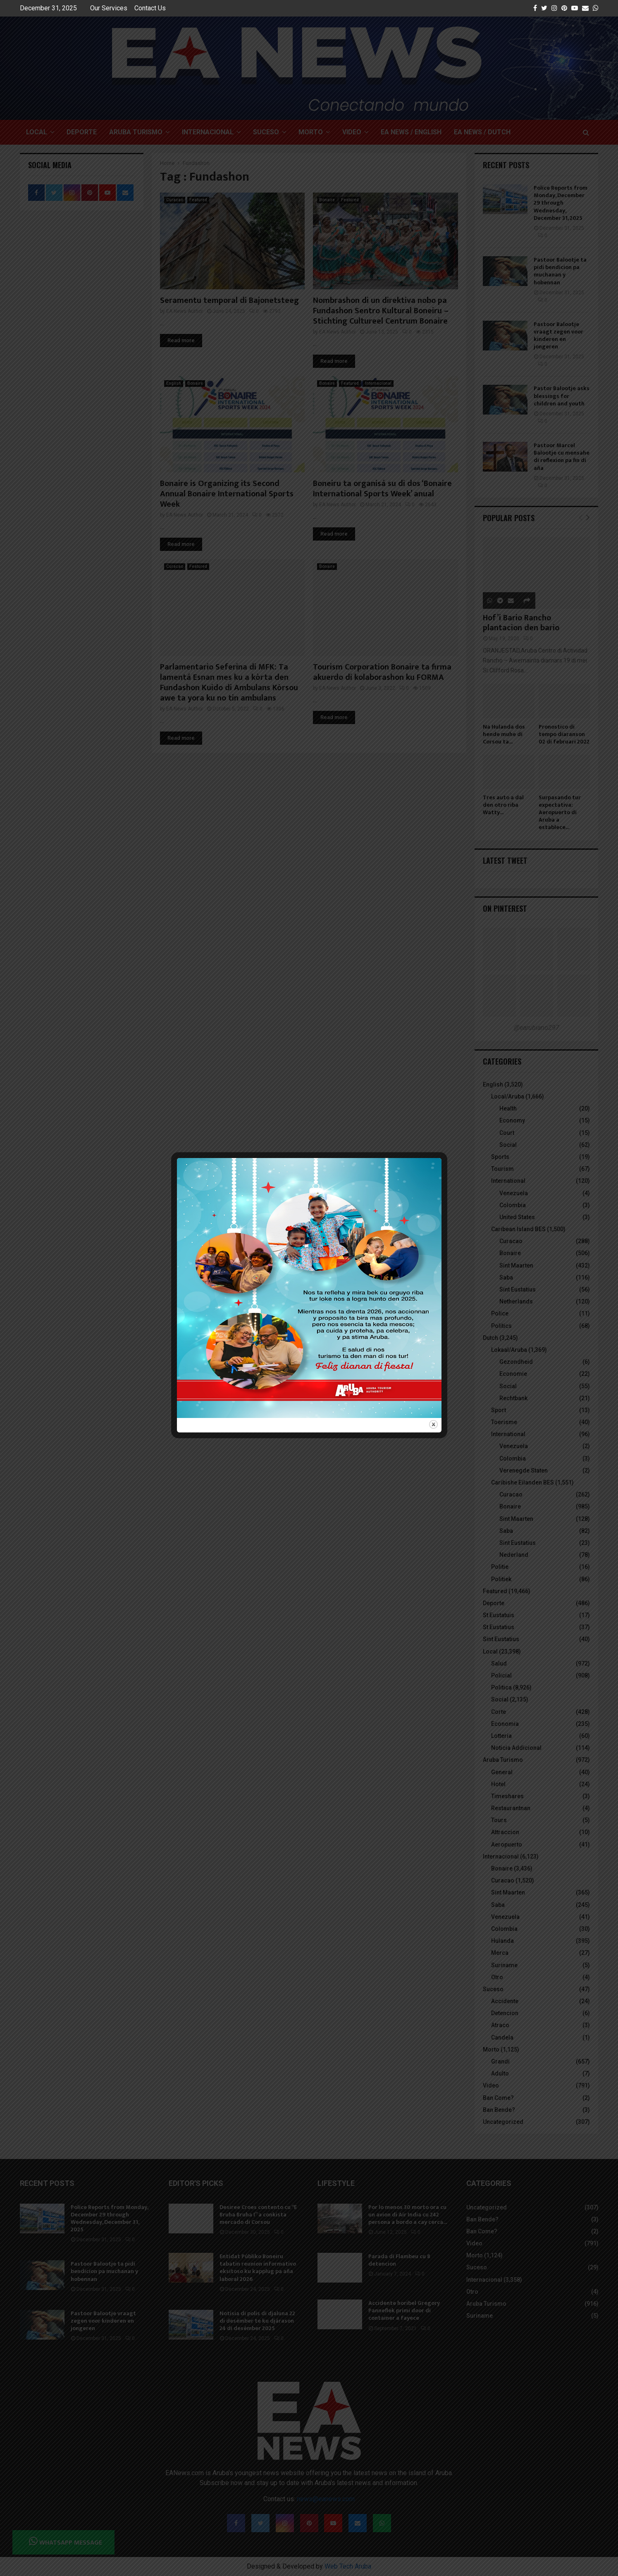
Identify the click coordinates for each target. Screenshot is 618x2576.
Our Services (108, 8)
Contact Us (150, 8)
